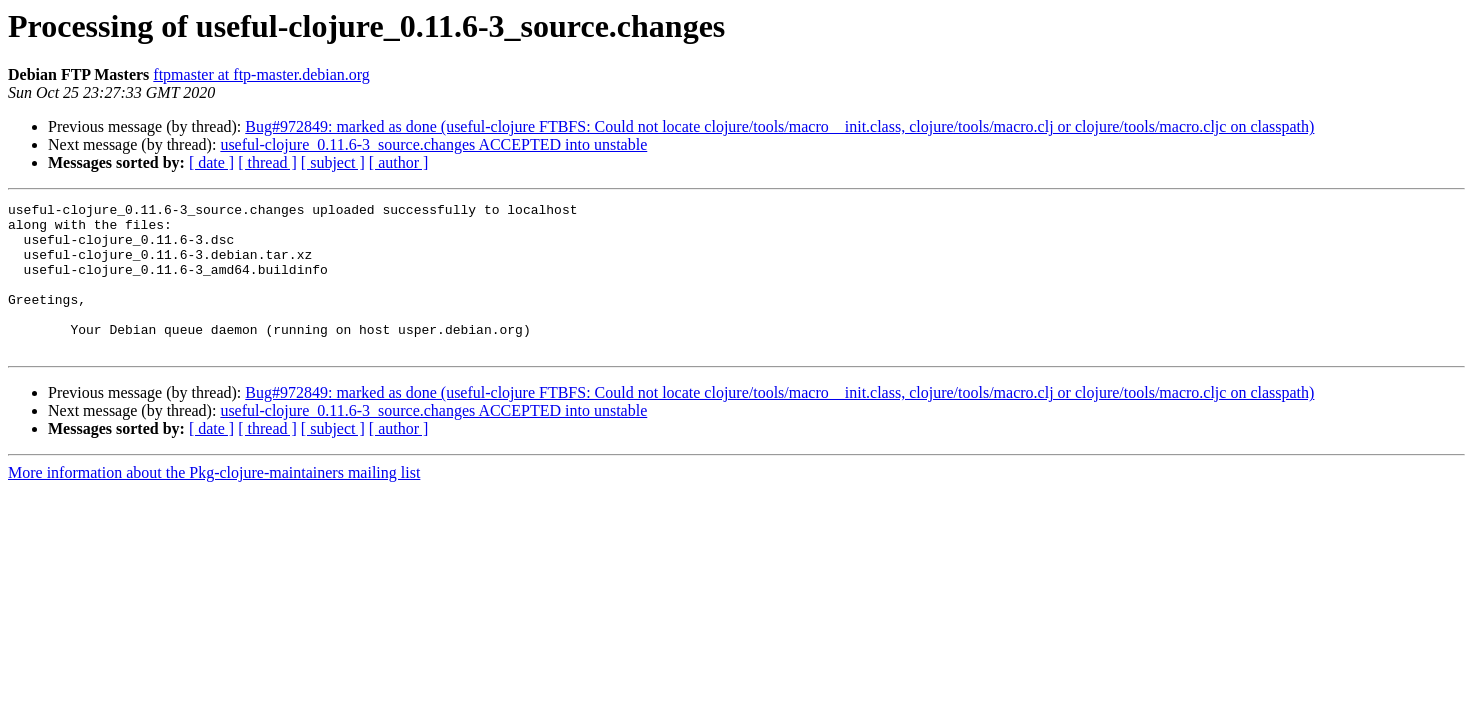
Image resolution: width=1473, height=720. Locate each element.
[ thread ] (267, 162)
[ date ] (211, 162)
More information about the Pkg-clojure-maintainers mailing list (214, 502)
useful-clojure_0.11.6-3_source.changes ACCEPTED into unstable (433, 144)
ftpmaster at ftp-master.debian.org (261, 74)
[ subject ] (333, 162)
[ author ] (399, 162)
